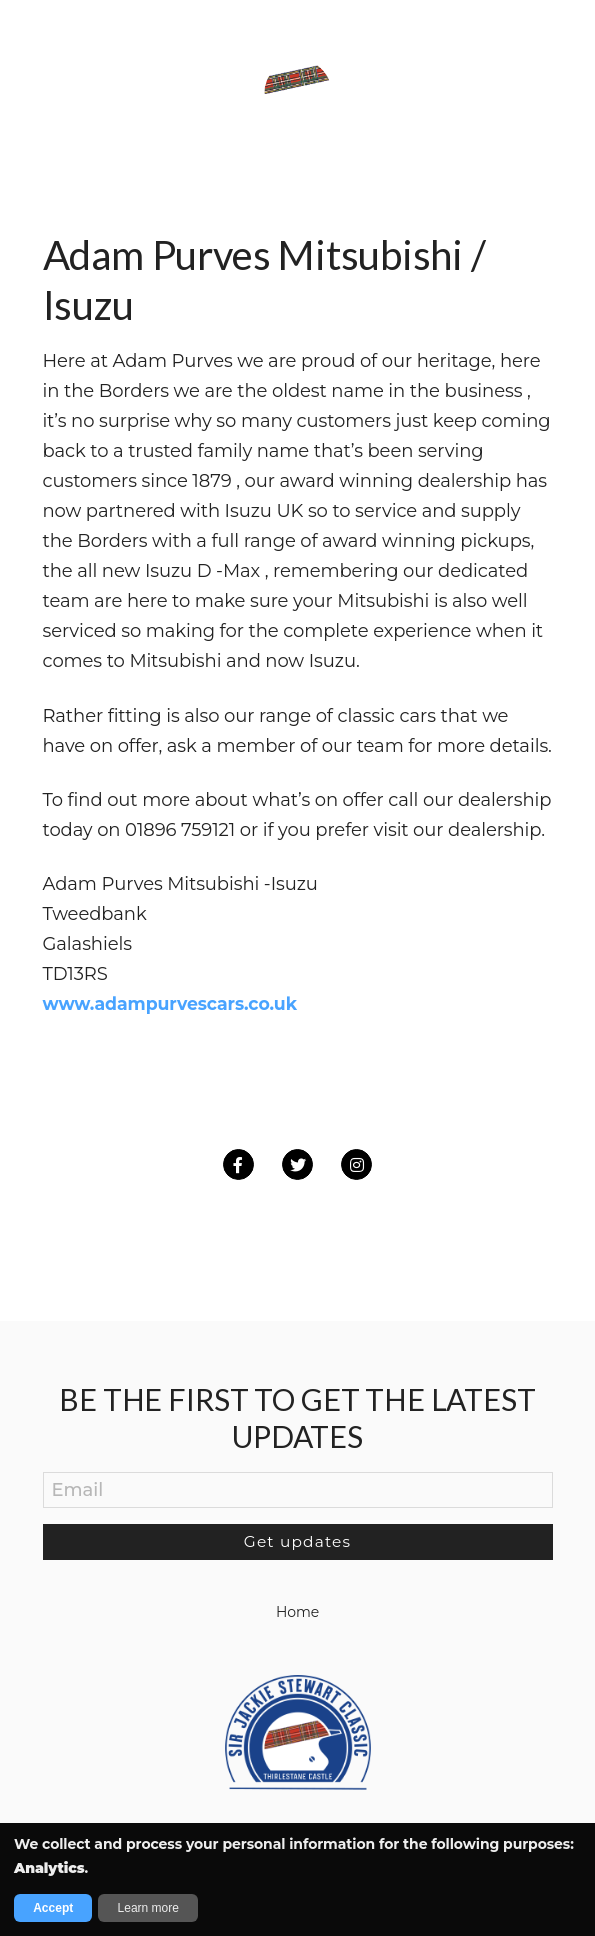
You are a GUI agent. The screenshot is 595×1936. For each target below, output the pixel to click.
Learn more (148, 1908)
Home (297, 1611)
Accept (53, 1908)
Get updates (297, 1540)
